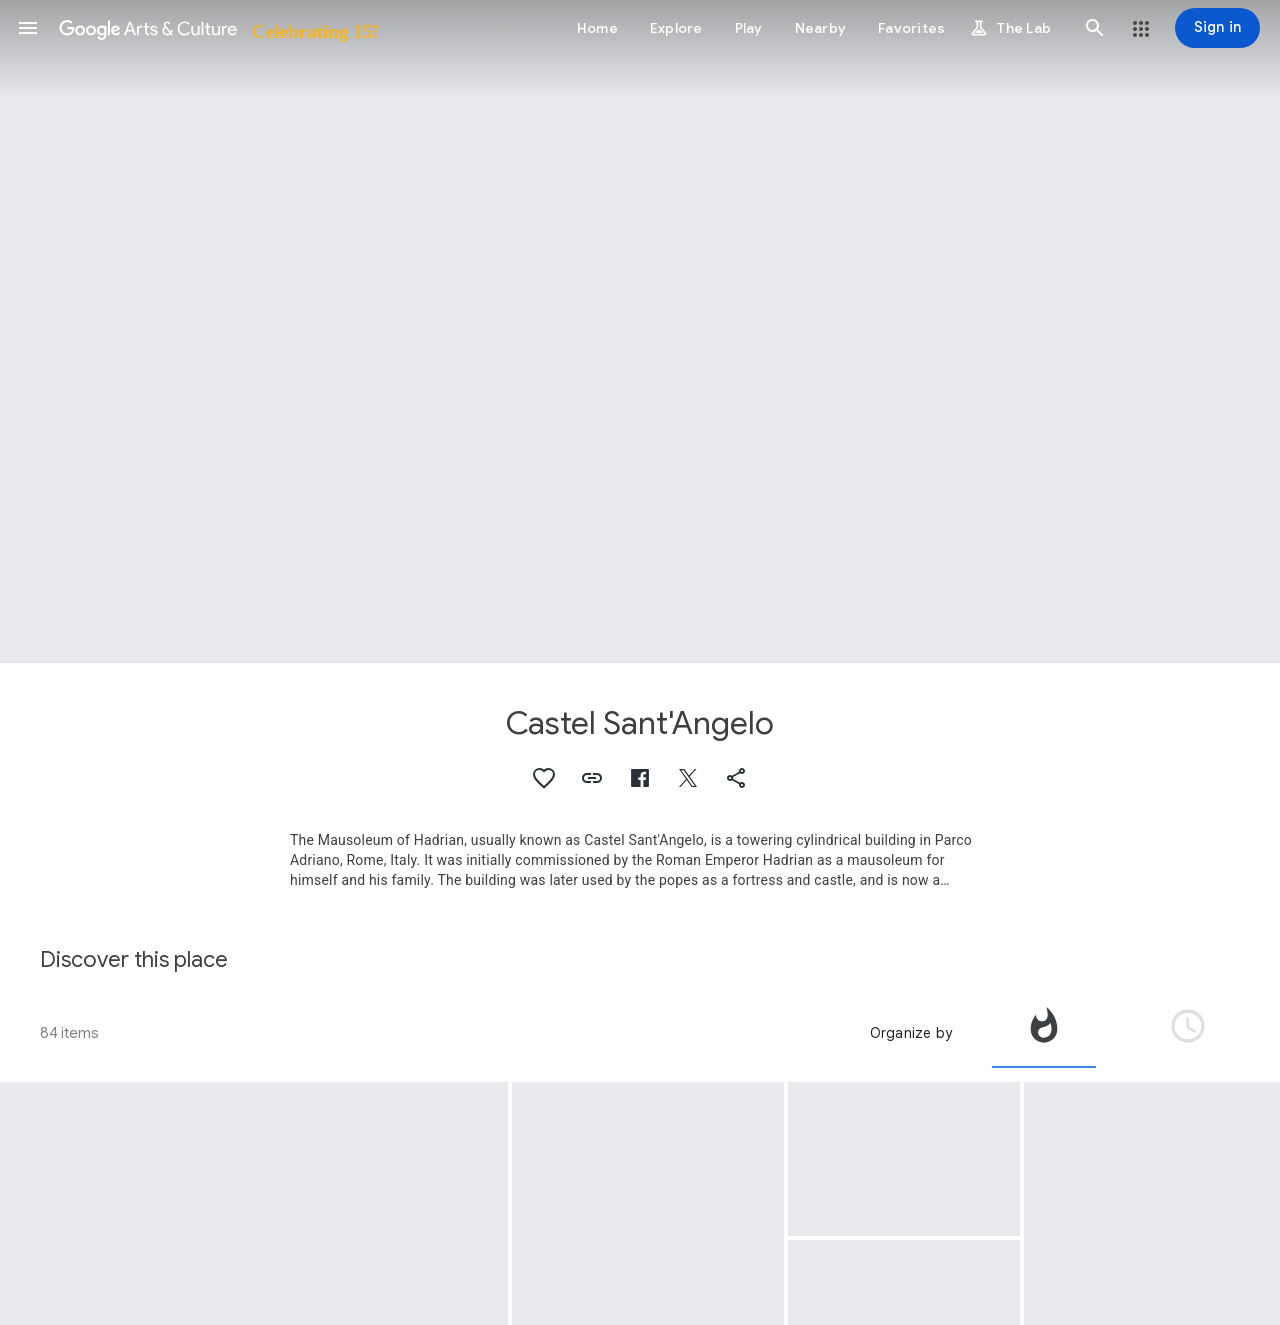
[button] (28, 28)
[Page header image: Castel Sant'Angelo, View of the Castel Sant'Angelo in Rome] (640, 331)
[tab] (1044, 1033)
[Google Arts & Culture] (217, 28)
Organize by (911, 1033)
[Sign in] (1217, 28)
